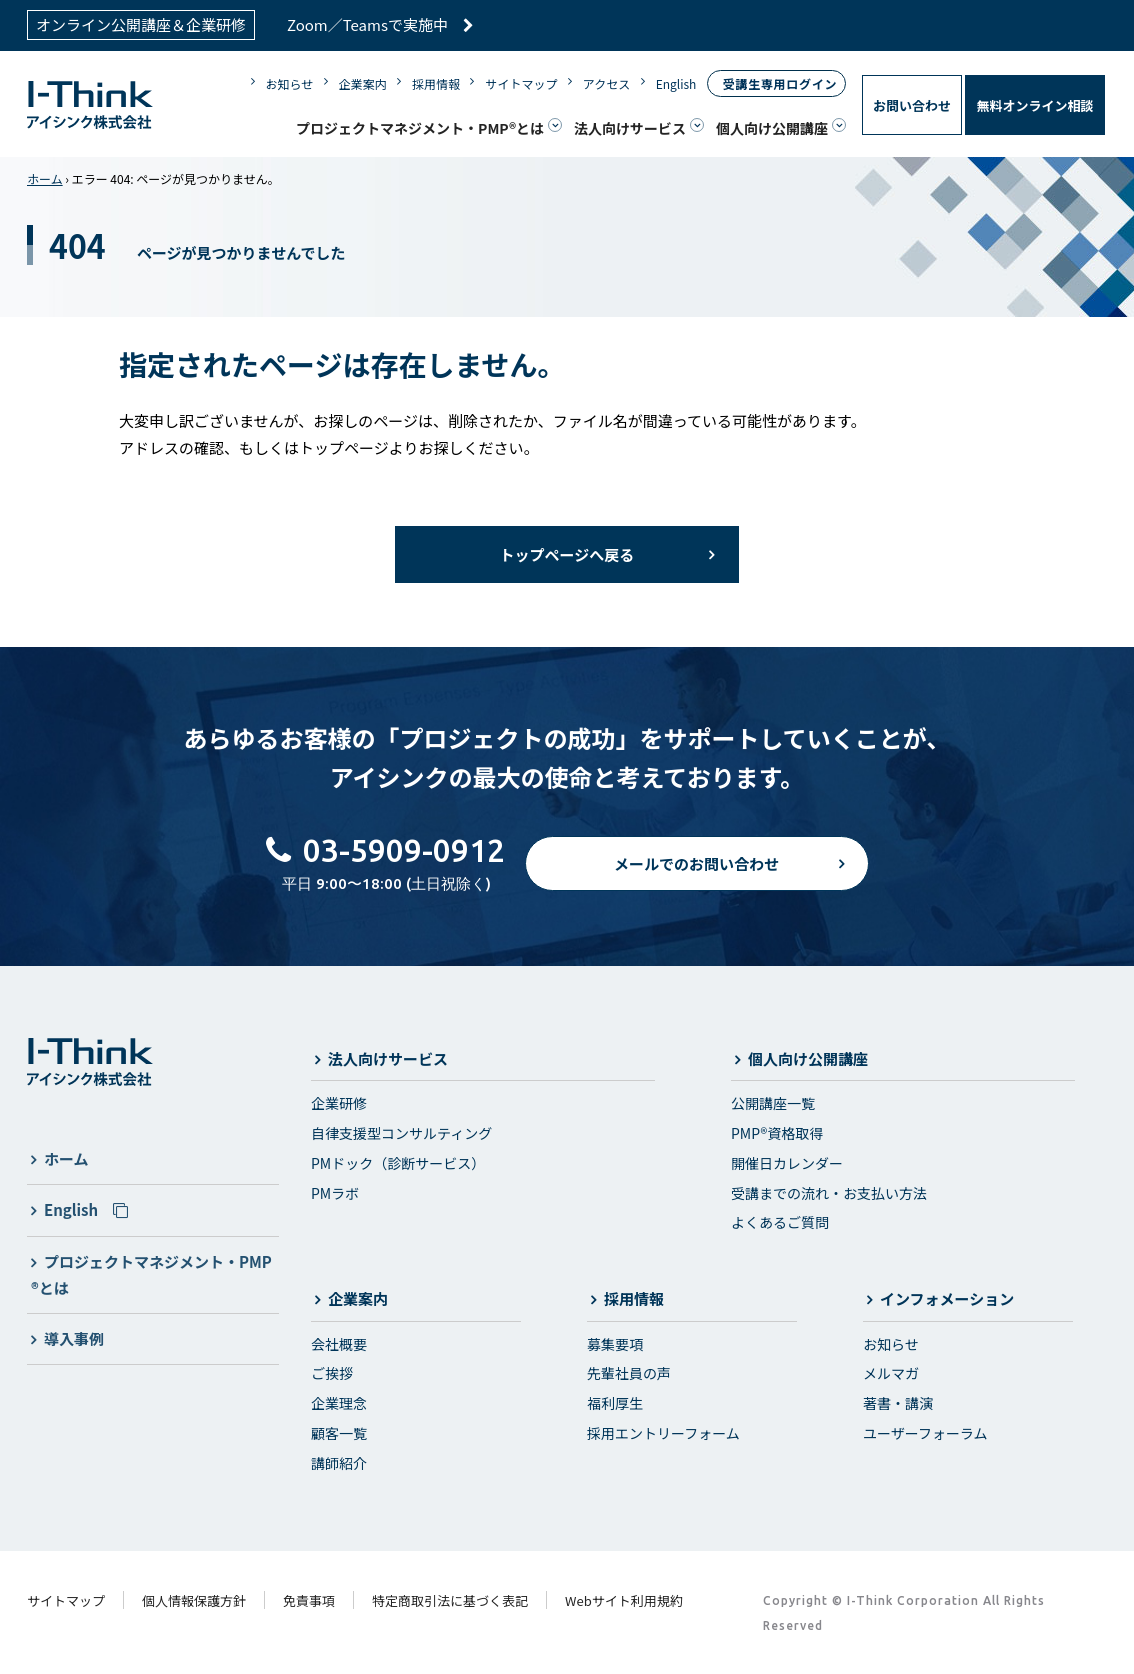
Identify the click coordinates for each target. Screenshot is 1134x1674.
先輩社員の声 (629, 1373)
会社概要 (339, 1344)
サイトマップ (521, 83)
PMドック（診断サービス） (398, 1163)
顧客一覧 (339, 1433)
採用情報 (436, 83)
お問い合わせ (912, 105)
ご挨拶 (332, 1373)
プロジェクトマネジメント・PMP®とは (420, 128)
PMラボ (335, 1193)
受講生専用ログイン (780, 83)
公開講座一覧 (773, 1103)
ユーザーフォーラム (925, 1433)
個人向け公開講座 (772, 128)
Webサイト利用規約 (624, 1600)
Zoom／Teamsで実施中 (380, 24)
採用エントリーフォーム (663, 1433)
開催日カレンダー (787, 1163)
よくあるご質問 (780, 1222)
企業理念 (339, 1403)
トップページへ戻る (567, 554)
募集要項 (615, 1344)
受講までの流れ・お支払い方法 (829, 1193)
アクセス (606, 83)
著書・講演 (898, 1403)
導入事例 (74, 1338)
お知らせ (290, 83)
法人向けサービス (630, 128)
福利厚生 (615, 1403)
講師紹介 (339, 1463)
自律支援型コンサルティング (401, 1133)
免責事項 (309, 1600)
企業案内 (363, 83)
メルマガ (891, 1373)
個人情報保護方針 (194, 1600)
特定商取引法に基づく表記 (450, 1600)
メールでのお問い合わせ (696, 867)
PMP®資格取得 (777, 1133)
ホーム (45, 178)
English (676, 83)
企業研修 (339, 1103)
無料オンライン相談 (1034, 105)
